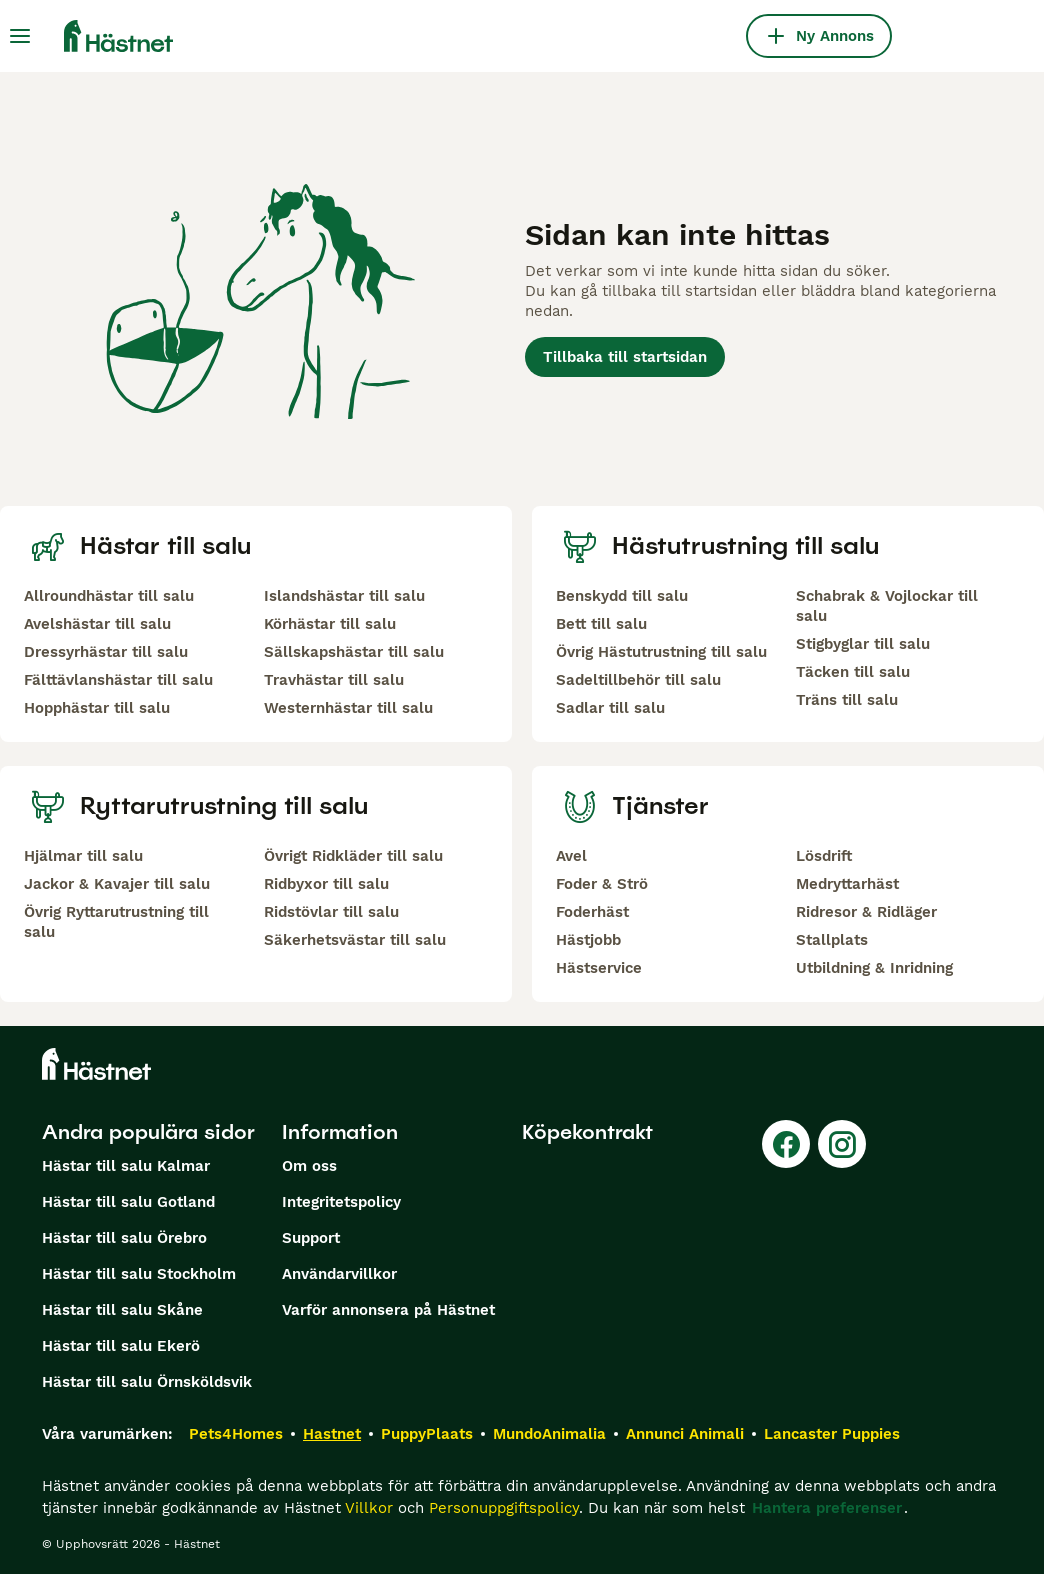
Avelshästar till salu (97, 624)
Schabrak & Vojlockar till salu (887, 606)
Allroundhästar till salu (109, 596)
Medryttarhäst (847, 884)
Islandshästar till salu (344, 596)
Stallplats (832, 940)
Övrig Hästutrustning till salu (661, 652)
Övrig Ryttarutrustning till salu (116, 922)
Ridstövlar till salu (331, 912)
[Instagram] (842, 1144)
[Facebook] (786, 1144)
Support (311, 1238)
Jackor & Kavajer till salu (117, 884)
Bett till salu (601, 624)
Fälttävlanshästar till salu (118, 680)
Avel (571, 856)
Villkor (369, 1508)
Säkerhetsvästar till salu (355, 940)
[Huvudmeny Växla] (20, 36)
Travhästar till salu (334, 680)
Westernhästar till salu (348, 708)
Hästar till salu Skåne (122, 1310)
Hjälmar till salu (83, 856)
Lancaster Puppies (832, 1434)
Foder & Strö (602, 884)
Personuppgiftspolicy (504, 1508)
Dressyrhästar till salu (106, 652)
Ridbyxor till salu (326, 884)
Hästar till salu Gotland (128, 1202)
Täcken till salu (853, 672)
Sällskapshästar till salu (354, 652)
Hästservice (599, 968)
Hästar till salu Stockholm (139, 1274)
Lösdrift (824, 856)
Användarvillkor (339, 1274)
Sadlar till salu (610, 708)
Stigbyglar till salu (863, 644)
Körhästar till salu (330, 624)
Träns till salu (847, 700)
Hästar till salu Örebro (124, 1238)
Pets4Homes (236, 1434)
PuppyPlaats (427, 1434)
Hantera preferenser (827, 1508)
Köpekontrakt (587, 1132)
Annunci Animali (685, 1434)
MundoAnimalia (549, 1434)
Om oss (309, 1166)
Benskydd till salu (622, 596)
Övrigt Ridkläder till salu (353, 856)
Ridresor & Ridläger (866, 912)
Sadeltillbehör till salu (638, 680)
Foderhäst (592, 912)
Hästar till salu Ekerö (121, 1346)
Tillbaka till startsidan (625, 357)
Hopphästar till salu (97, 708)
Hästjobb (588, 940)
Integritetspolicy (341, 1202)
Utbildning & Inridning (874, 968)
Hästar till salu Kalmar (126, 1166)
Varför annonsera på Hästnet (388, 1310)
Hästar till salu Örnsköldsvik (147, 1382)
